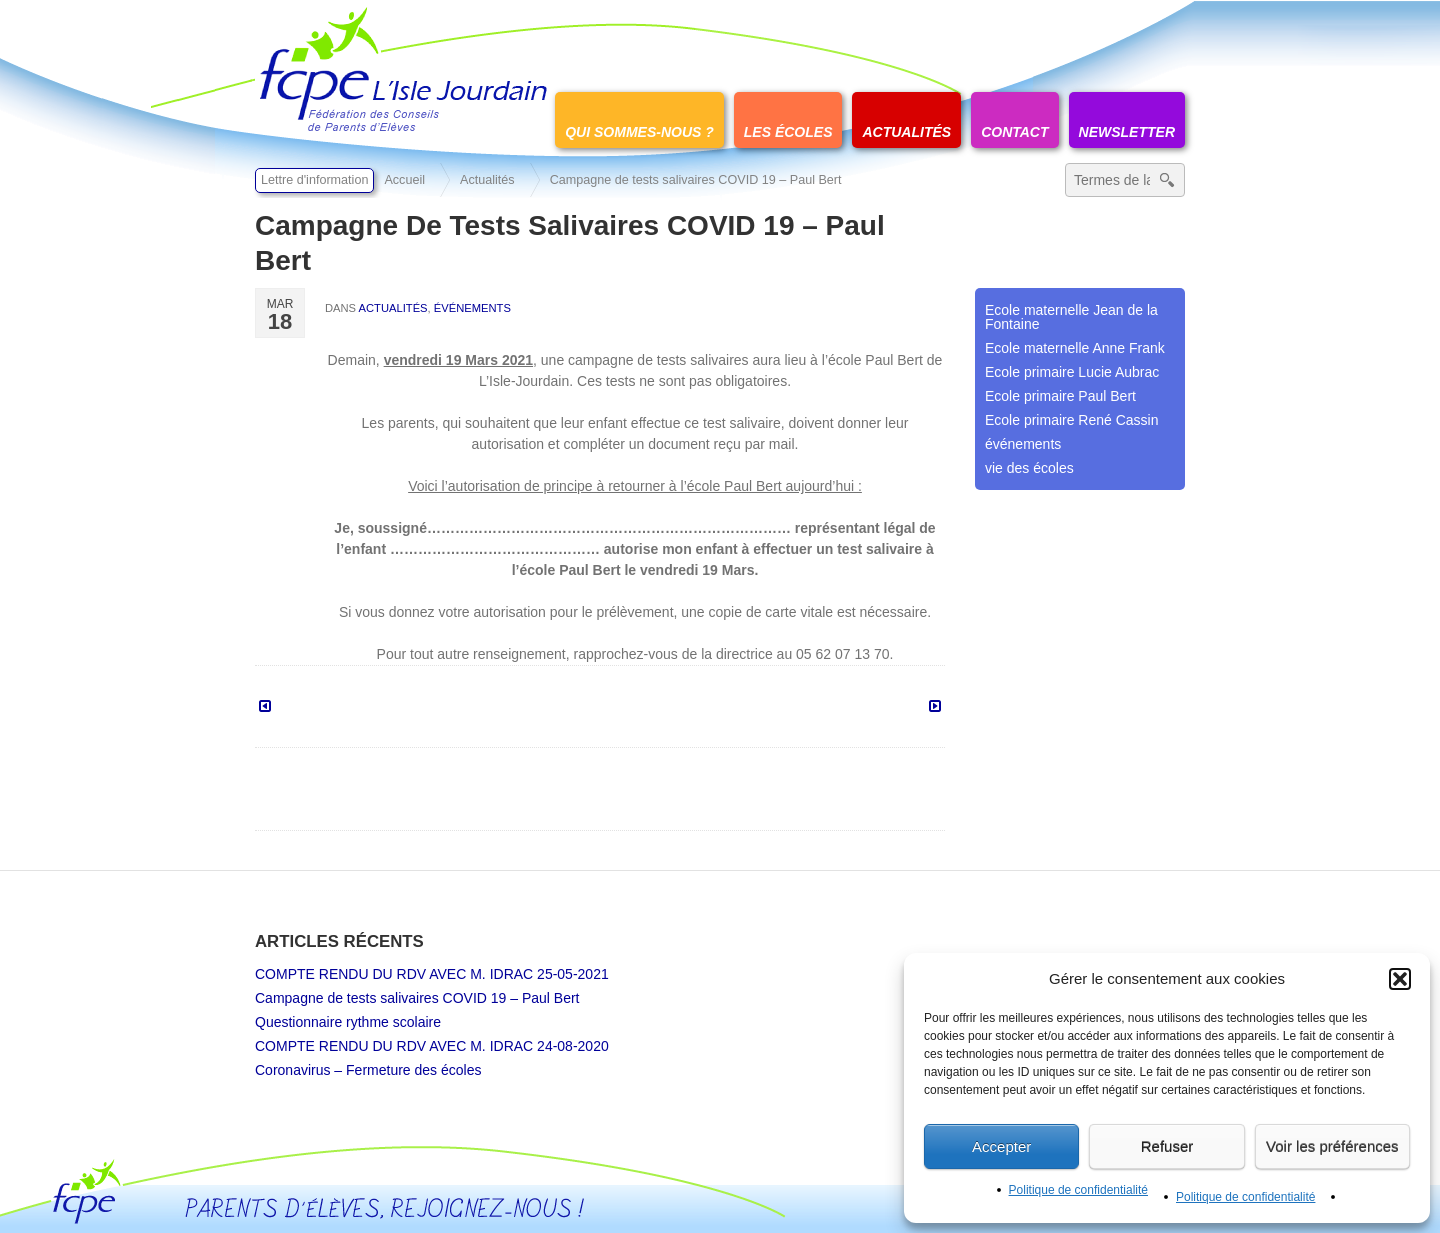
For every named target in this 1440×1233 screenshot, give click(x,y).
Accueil (404, 180)
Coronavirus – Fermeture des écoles (368, 1070)
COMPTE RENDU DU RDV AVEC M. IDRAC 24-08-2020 (432, 1046)
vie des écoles (1029, 468)
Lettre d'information (314, 180)
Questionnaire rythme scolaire (348, 1022)
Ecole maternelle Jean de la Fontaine (1071, 317)
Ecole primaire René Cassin (1072, 420)
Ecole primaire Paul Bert (1060, 396)
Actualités (487, 180)
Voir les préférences (1332, 1146)
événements (472, 308)
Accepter (1001, 1146)
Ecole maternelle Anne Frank (1075, 348)
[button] (1400, 979)
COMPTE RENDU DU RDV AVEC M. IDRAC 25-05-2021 (432, 974)
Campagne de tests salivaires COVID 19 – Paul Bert (417, 998)
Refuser (1167, 1146)
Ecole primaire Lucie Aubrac (1072, 372)
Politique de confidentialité (1078, 1190)
